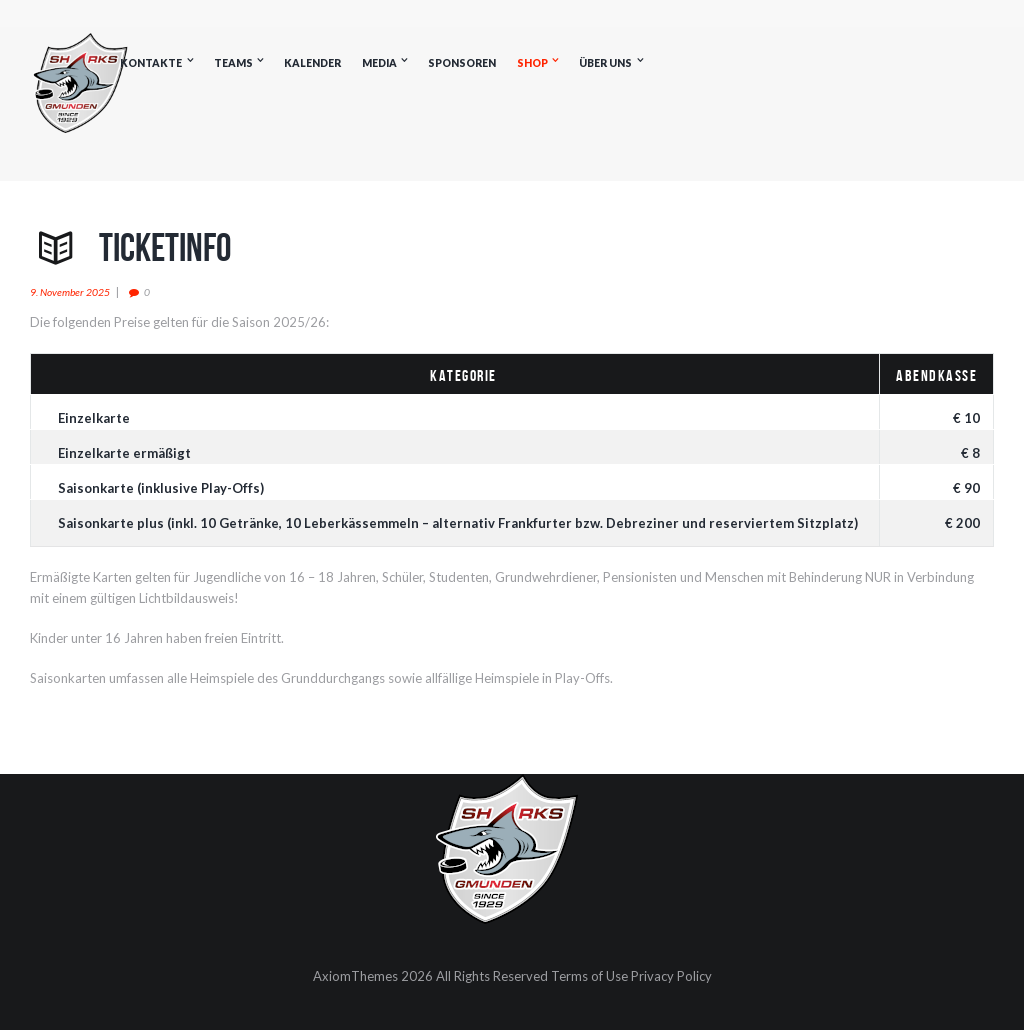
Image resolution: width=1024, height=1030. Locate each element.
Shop (532, 63)
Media (379, 63)
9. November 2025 (70, 292)
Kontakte (151, 63)
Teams (233, 63)
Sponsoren (462, 63)
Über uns (605, 63)
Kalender (312, 63)
